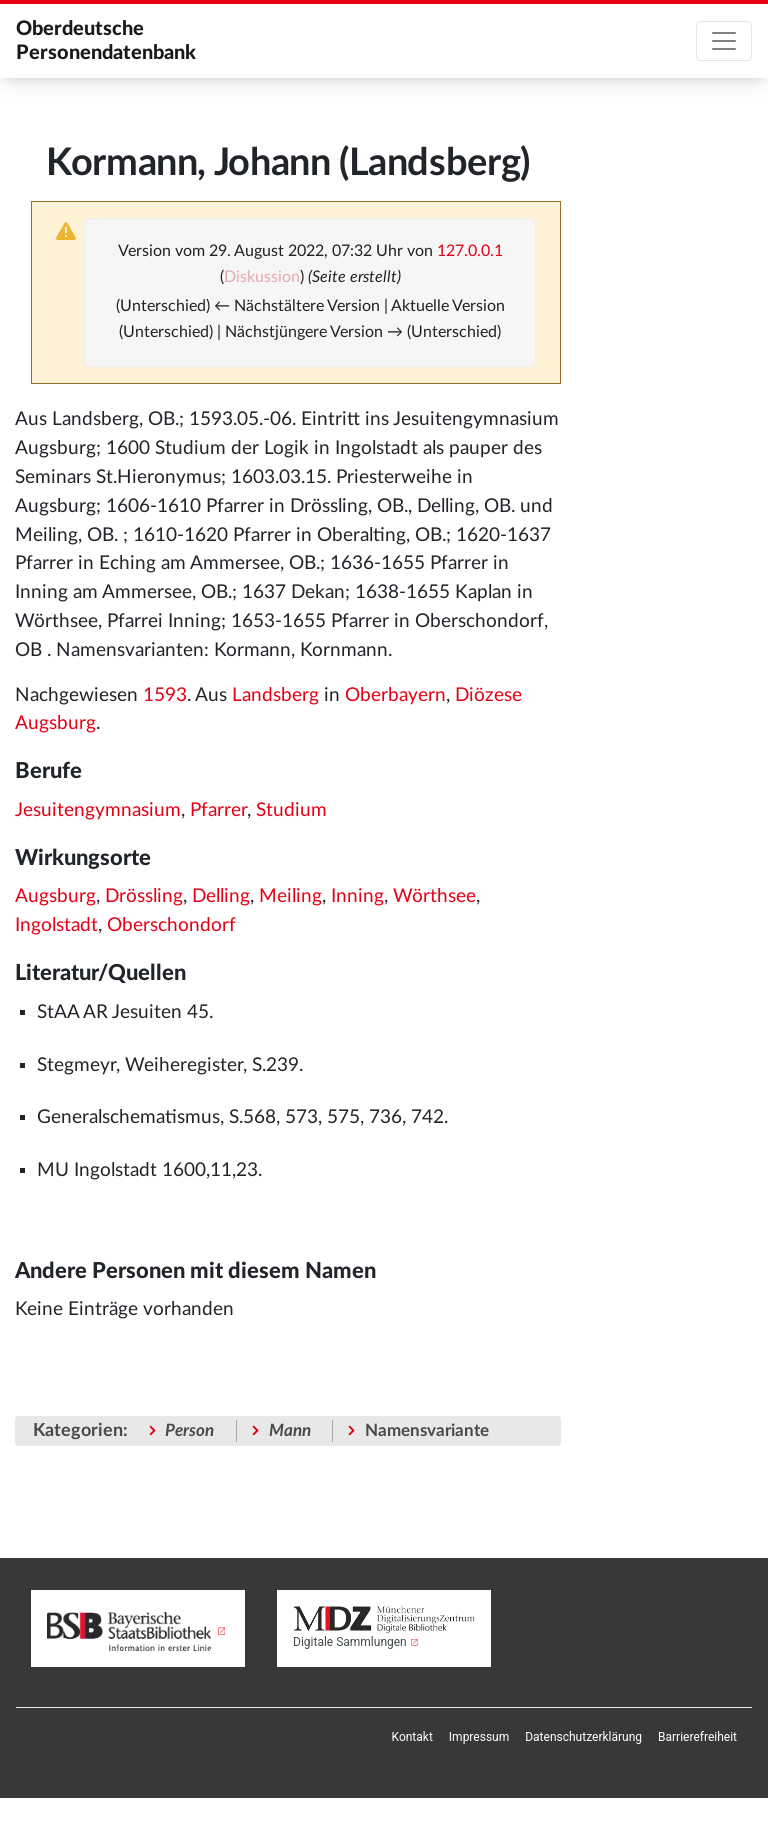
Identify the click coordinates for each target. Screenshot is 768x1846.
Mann (290, 1430)
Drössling (144, 896)
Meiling (290, 896)
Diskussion (262, 277)
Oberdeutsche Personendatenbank (106, 41)
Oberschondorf (171, 925)
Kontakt (412, 1737)
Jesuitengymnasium (98, 810)
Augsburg (55, 896)
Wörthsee (434, 896)
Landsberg (275, 695)
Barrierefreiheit (697, 1737)
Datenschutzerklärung (583, 1737)
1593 (165, 695)
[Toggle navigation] (724, 41)
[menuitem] (412, 1737)
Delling (221, 896)
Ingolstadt (56, 925)
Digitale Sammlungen (350, 1642)
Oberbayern (395, 695)
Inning (357, 896)
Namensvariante (427, 1430)
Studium (291, 810)
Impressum (479, 1737)
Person (189, 1430)
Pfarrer (218, 810)
